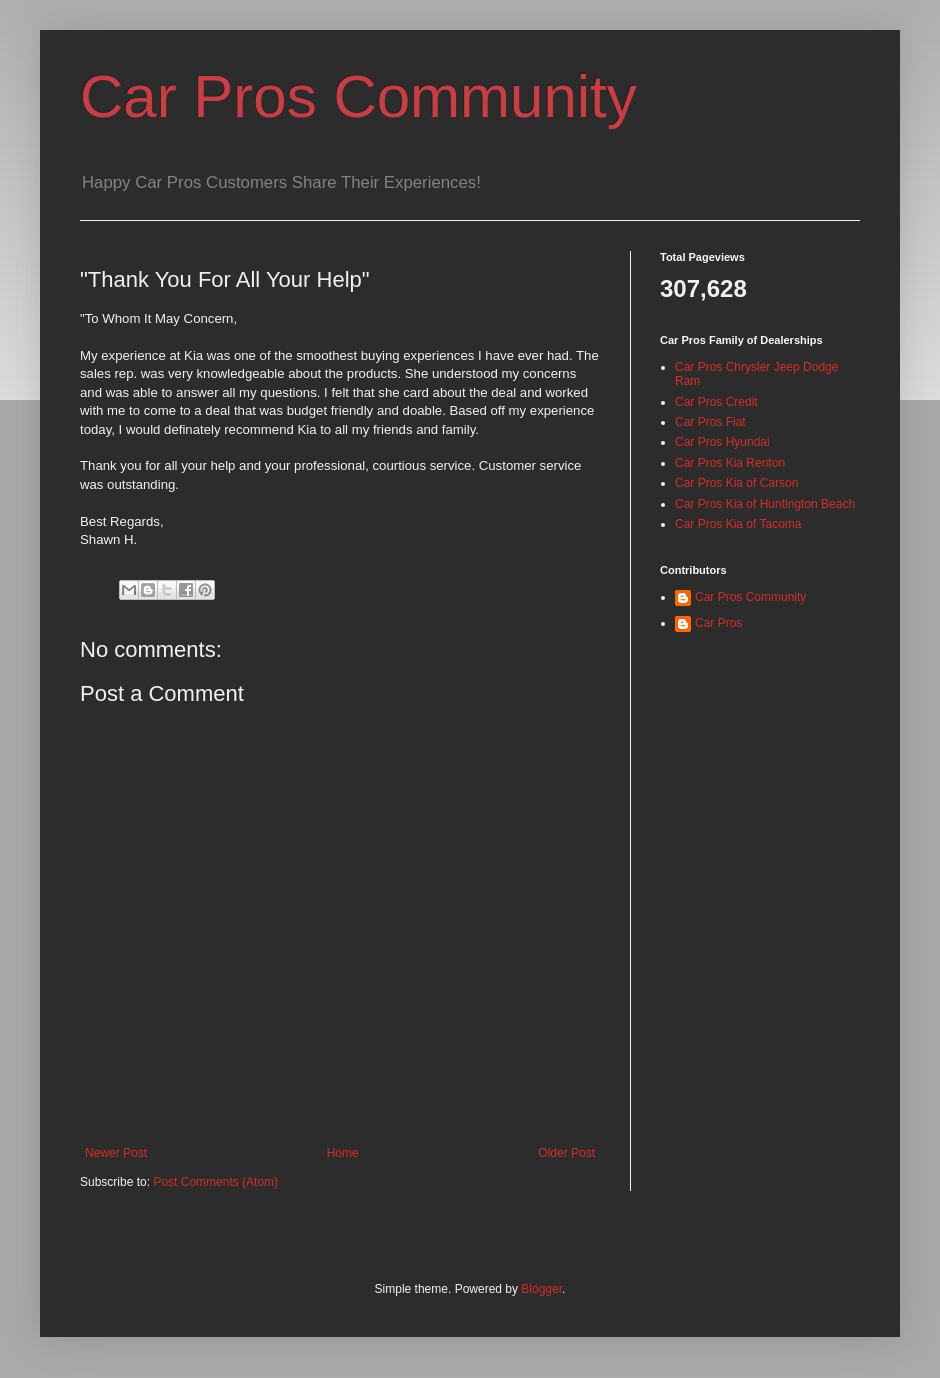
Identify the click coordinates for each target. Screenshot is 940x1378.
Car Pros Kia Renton (730, 463)
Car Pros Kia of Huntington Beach (765, 504)
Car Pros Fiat (710, 422)
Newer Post (116, 1153)
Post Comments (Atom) (215, 1182)
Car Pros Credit (716, 402)
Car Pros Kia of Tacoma (738, 524)
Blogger (541, 1289)
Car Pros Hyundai (722, 442)
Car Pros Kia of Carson (736, 483)
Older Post (566, 1153)
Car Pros (718, 623)
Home (343, 1153)
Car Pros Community (358, 96)
